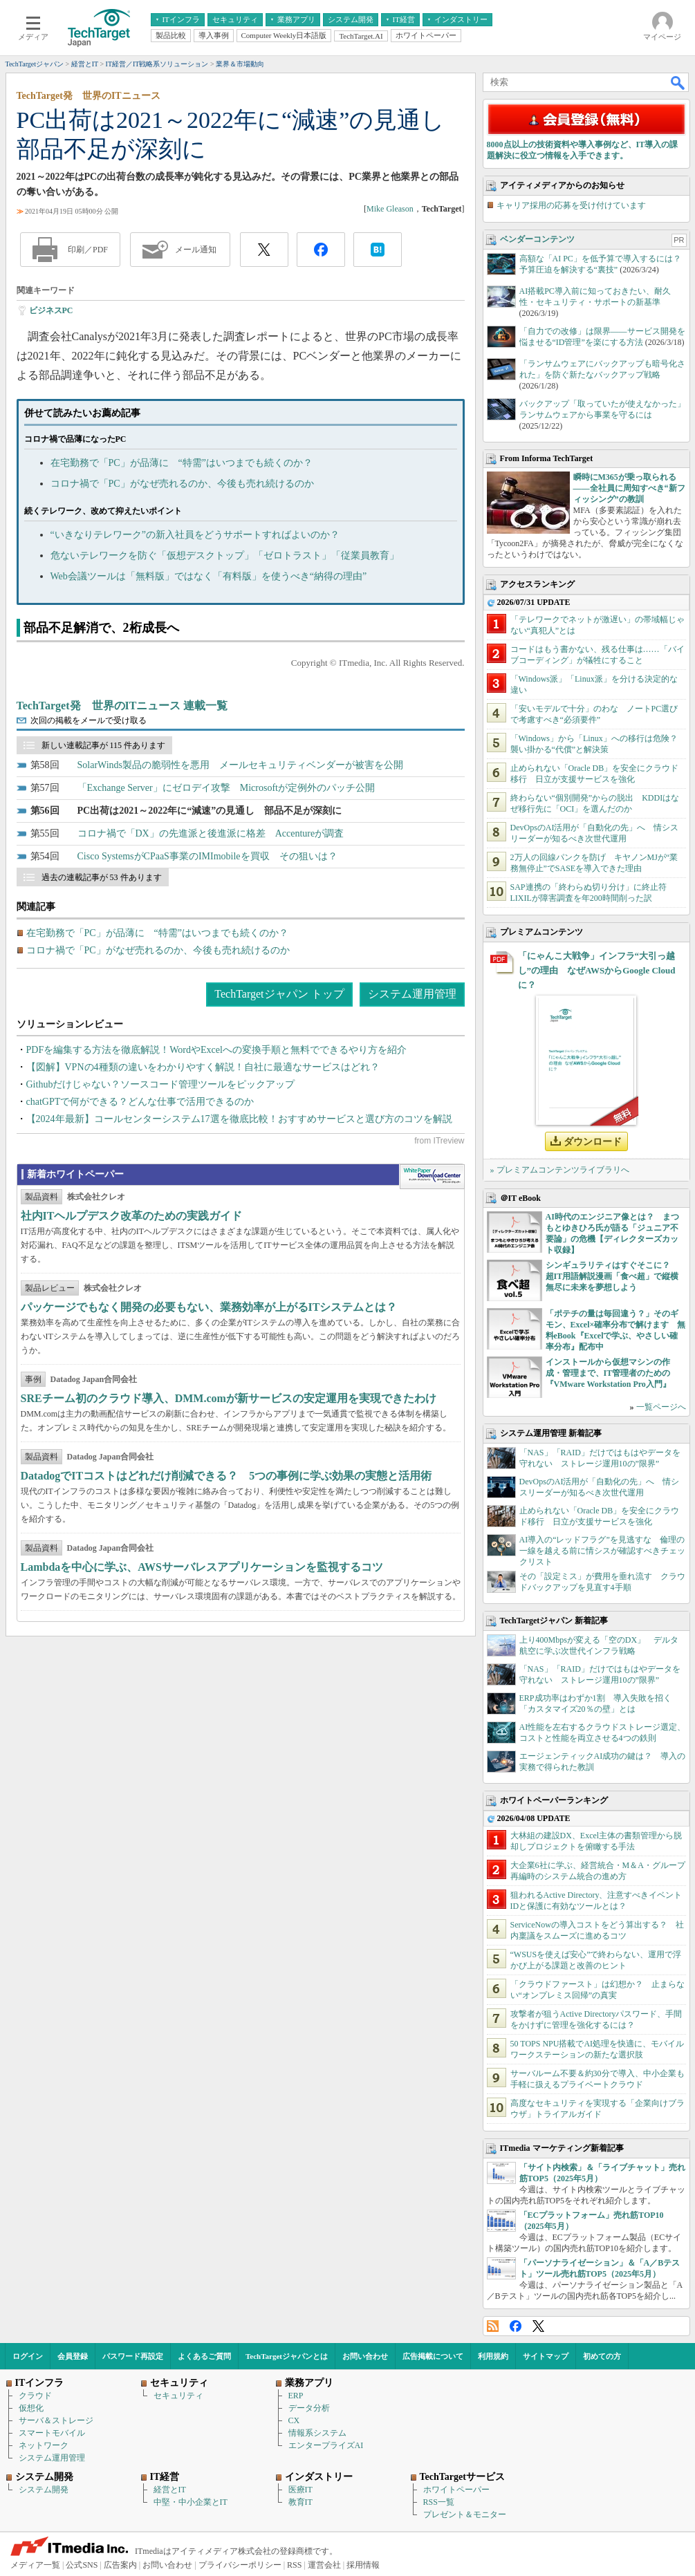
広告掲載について (432, 2356)
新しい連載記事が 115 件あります (103, 745)
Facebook (515, 2326)
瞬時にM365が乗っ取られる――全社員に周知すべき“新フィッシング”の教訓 (629, 488)
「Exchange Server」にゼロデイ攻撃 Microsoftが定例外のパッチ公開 (226, 788)
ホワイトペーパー (456, 2489)
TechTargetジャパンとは (286, 2356)
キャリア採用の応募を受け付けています (571, 205)
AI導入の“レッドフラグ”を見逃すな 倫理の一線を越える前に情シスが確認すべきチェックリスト (602, 1551)
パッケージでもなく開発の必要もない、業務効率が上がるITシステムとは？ (209, 1307)
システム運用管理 (412, 994)
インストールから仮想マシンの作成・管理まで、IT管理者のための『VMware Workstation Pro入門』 (608, 1373)
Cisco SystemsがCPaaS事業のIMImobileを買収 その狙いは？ (207, 856)
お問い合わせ (365, 2356)
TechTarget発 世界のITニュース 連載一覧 (122, 705)
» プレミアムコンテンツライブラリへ (559, 1170)
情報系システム (317, 2433)
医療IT (300, 2489)
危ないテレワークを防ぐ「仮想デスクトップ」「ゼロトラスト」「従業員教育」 (224, 555)
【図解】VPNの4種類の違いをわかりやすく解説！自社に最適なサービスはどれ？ (203, 1067)
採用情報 (363, 2565)
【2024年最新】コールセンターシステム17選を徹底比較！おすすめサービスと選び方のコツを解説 (239, 1119)
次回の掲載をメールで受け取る (88, 720)
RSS (493, 2326)
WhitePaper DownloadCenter (432, 1176)
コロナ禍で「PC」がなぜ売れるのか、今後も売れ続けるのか (182, 483)
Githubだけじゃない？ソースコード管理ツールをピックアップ (160, 1084)
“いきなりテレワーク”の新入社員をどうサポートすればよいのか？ (195, 535)
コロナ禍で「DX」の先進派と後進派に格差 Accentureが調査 (210, 833)
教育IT (300, 2502)
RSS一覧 (438, 2502)
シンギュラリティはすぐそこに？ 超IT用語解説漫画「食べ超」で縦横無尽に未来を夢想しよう (612, 1276)
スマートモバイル (52, 2433)
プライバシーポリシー (239, 2565)
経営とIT (170, 2489)
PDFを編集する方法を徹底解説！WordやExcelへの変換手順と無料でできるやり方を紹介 (216, 1050)
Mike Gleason (390, 209)
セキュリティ (178, 2395)
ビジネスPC (51, 310)
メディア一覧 (35, 2565)
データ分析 (309, 2408)
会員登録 (72, 2356)
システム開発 (43, 2489)
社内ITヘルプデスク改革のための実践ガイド (132, 1216)
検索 (678, 82)
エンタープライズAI (326, 2445)
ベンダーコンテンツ (537, 239)
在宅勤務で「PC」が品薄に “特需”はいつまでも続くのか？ (181, 463)
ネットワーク (43, 2445)
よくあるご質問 (204, 2356)
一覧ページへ (661, 1407)
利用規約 (493, 2356)
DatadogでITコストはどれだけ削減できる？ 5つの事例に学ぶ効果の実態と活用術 (226, 1476)
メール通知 (195, 249)
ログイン (27, 2356)
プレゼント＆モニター (464, 2514)
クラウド (35, 2395)
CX (294, 2420)
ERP (296, 2395)
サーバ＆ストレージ (56, 2420)
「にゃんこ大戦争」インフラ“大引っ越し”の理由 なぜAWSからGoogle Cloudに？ (597, 970)
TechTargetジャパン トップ (279, 994)
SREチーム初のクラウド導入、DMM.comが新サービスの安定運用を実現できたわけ (228, 1398)
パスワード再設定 (132, 2356)
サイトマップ (545, 2356)
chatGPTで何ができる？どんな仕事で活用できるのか (140, 1101)
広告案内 (120, 2565)
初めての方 (602, 2356)
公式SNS (82, 2565)
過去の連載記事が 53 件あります (101, 877)
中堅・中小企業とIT (191, 2502)
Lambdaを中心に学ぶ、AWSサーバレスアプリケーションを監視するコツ (202, 1567)
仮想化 (31, 2408)
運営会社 (324, 2565)
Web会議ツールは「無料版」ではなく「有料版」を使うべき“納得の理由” (208, 576)
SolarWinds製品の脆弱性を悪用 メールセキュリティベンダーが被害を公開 (240, 765)
